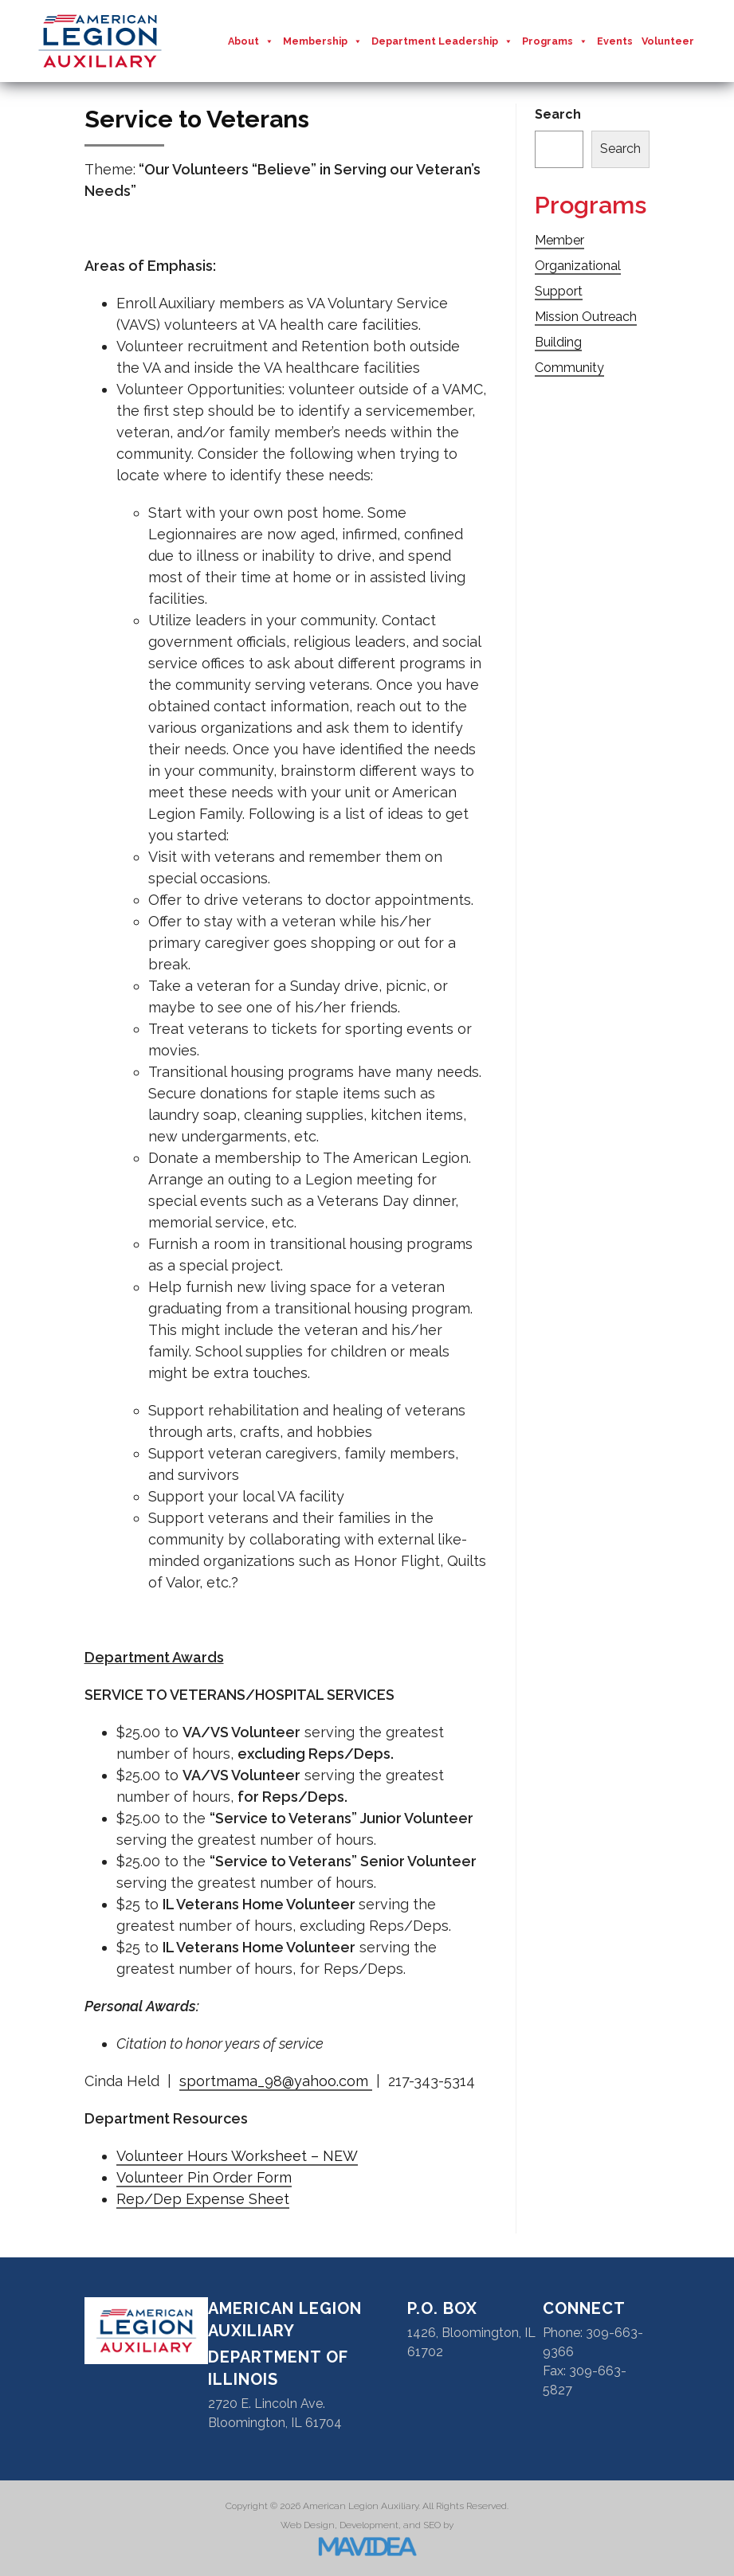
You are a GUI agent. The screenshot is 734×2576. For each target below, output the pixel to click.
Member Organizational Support (578, 266)
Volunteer (668, 41)
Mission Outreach (586, 316)
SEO (432, 2525)
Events (615, 41)
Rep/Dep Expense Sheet (202, 2198)
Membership (323, 41)
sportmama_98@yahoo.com (275, 2081)
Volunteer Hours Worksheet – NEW (237, 2155)
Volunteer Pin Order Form (204, 2177)
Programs (555, 41)
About (251, 41)
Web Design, (309, 2525)
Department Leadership (442, 41)
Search (558, 114)
